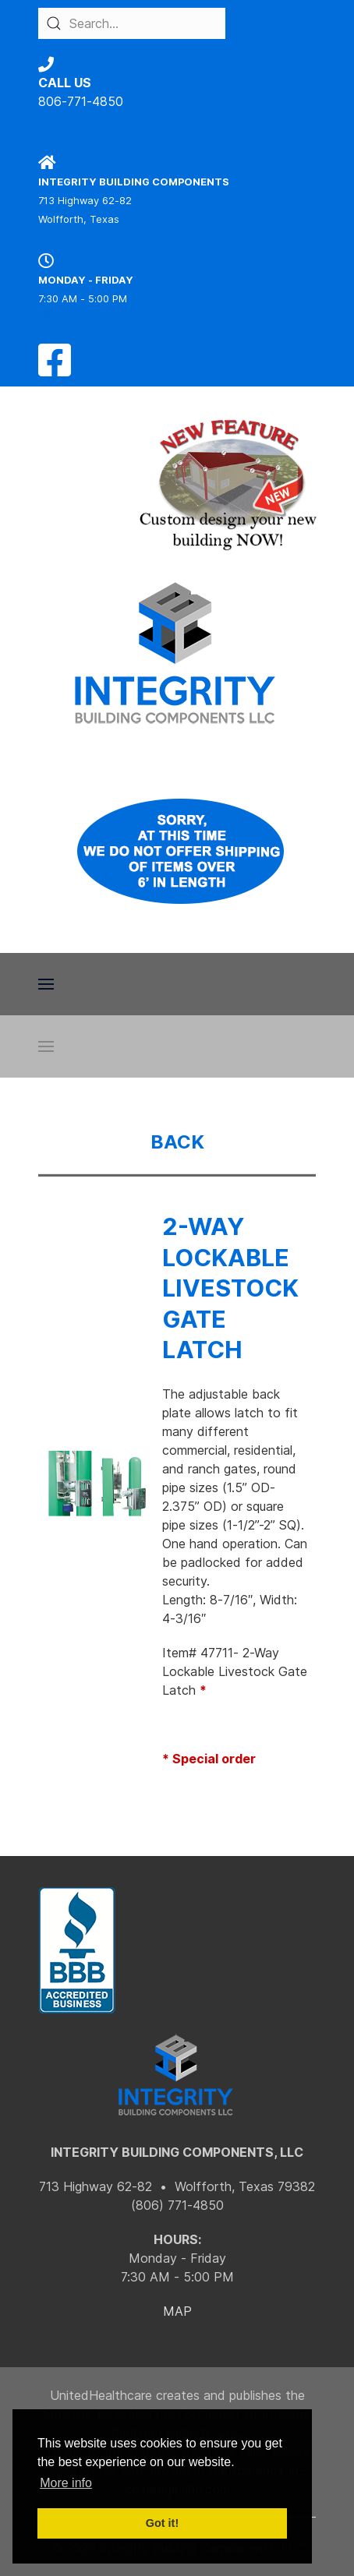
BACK (177, 1142)
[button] (46, 984)
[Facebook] (54, 369)
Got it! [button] (162, 2523)
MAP (177, 2311)
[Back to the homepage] (177, 653)
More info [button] (66, 2483)
